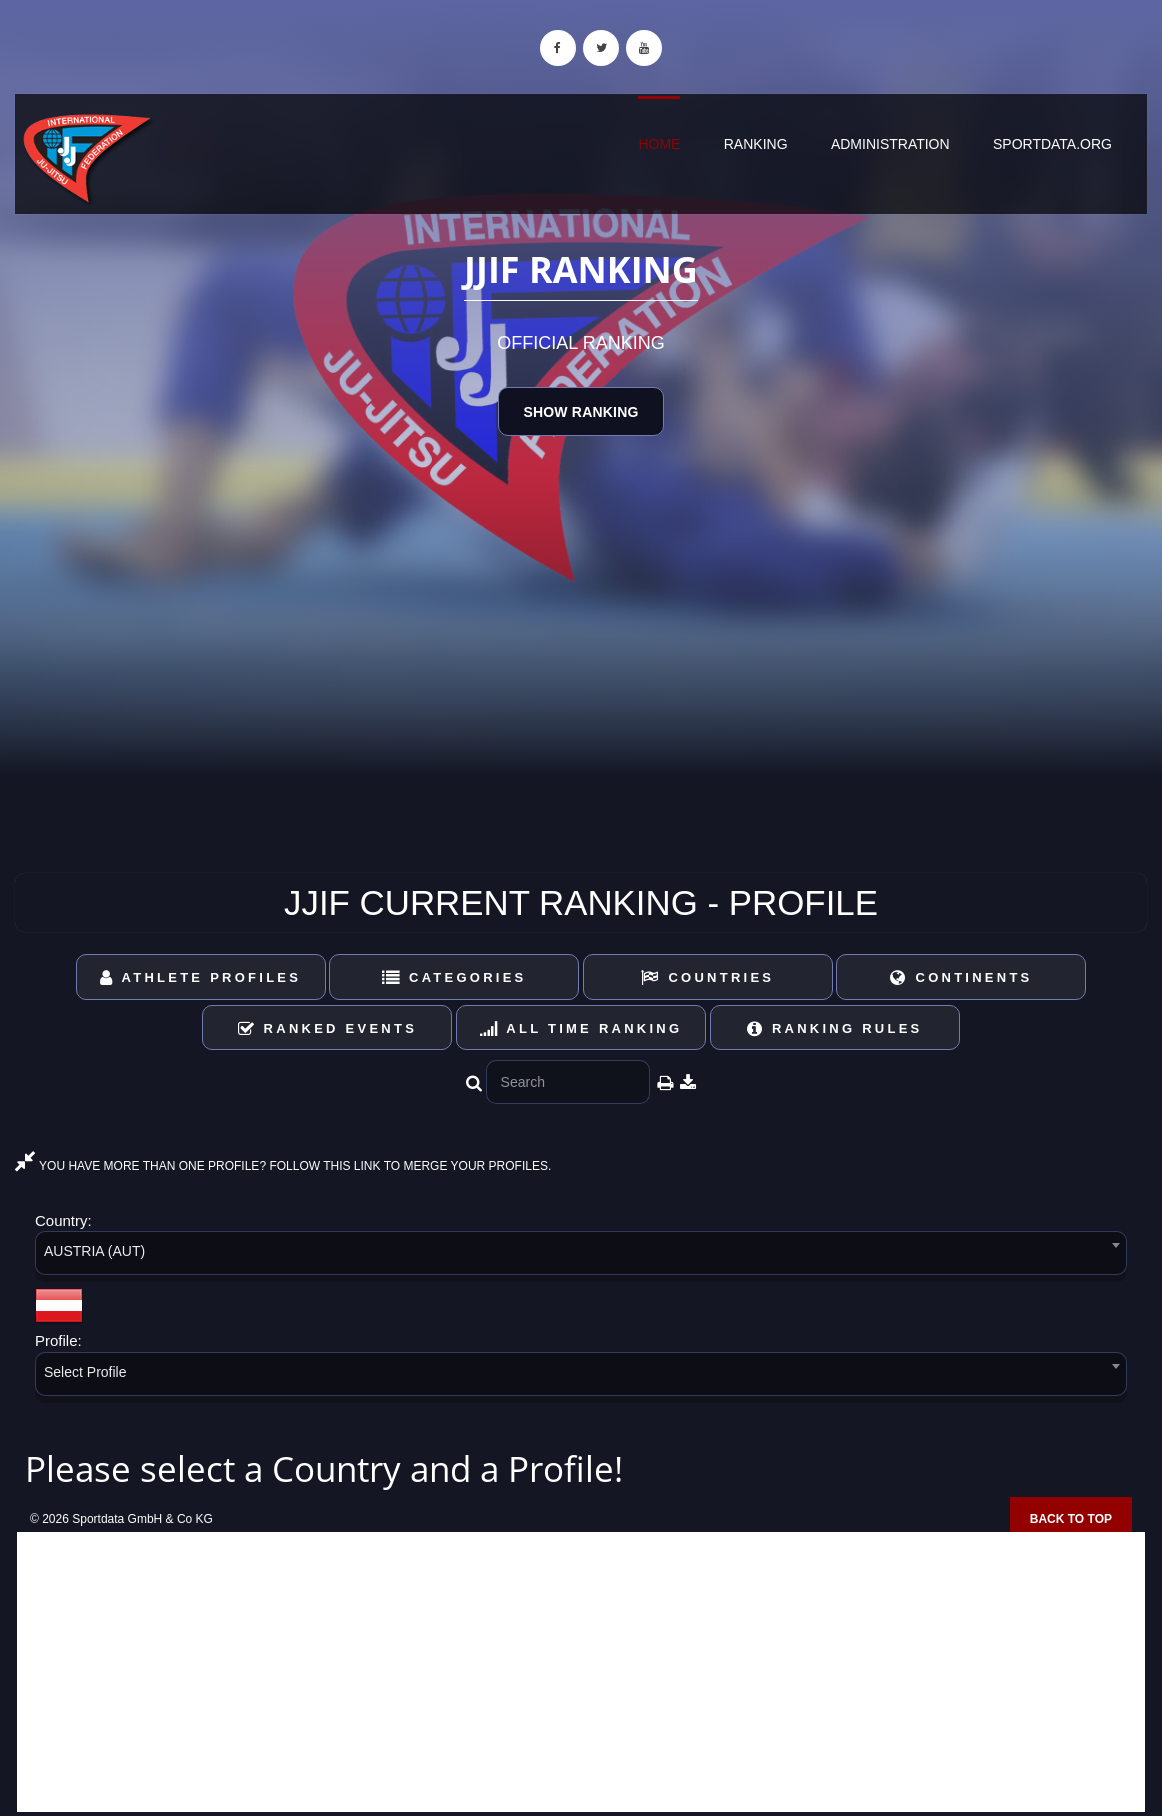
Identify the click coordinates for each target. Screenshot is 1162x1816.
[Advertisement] (581, 1672)
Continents (961, 977)
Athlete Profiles (200, 977)
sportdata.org (1052, 144)
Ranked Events (328, 1028)
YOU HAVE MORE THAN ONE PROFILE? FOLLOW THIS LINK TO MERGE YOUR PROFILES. (283, 1166)
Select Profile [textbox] (85, 1372)
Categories (454, 977)
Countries (707, 977)
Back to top (1071, 1519)
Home (659, 144)
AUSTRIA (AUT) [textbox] (94, 1251)
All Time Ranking (581, 1028)
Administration (890, 144)
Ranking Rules (835, 1028)
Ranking (756, 144)
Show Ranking (580, 412)
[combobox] (581, 1256)
